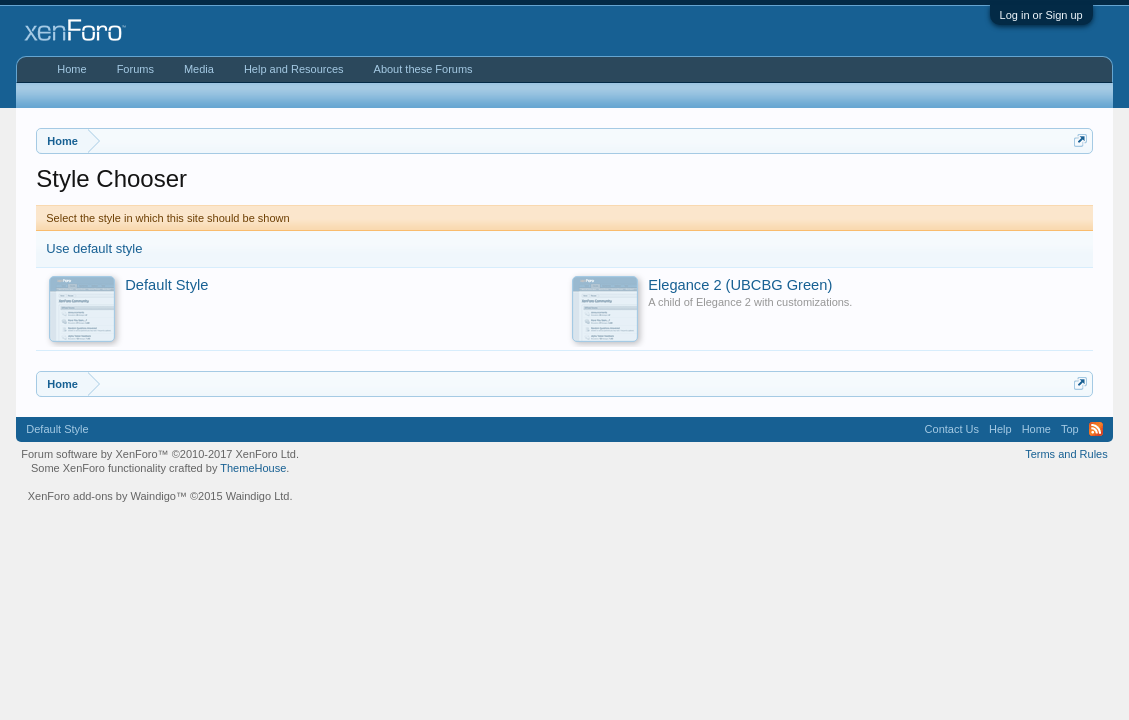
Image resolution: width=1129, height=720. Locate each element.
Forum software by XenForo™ (160, 454)
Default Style (57, 429)
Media (199, 69)
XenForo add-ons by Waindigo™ (107, 496)
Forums (135, 69)
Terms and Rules (1066, 454)
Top (1070, 429)
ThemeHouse (253, 468)
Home (71, 69)
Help (1000, 429)
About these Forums (423, 69)
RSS (1096, 429)
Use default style (94, 248)
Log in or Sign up (1041, 15)
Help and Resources (294, 69)
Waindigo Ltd (258, 496)
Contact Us (952, 429)
